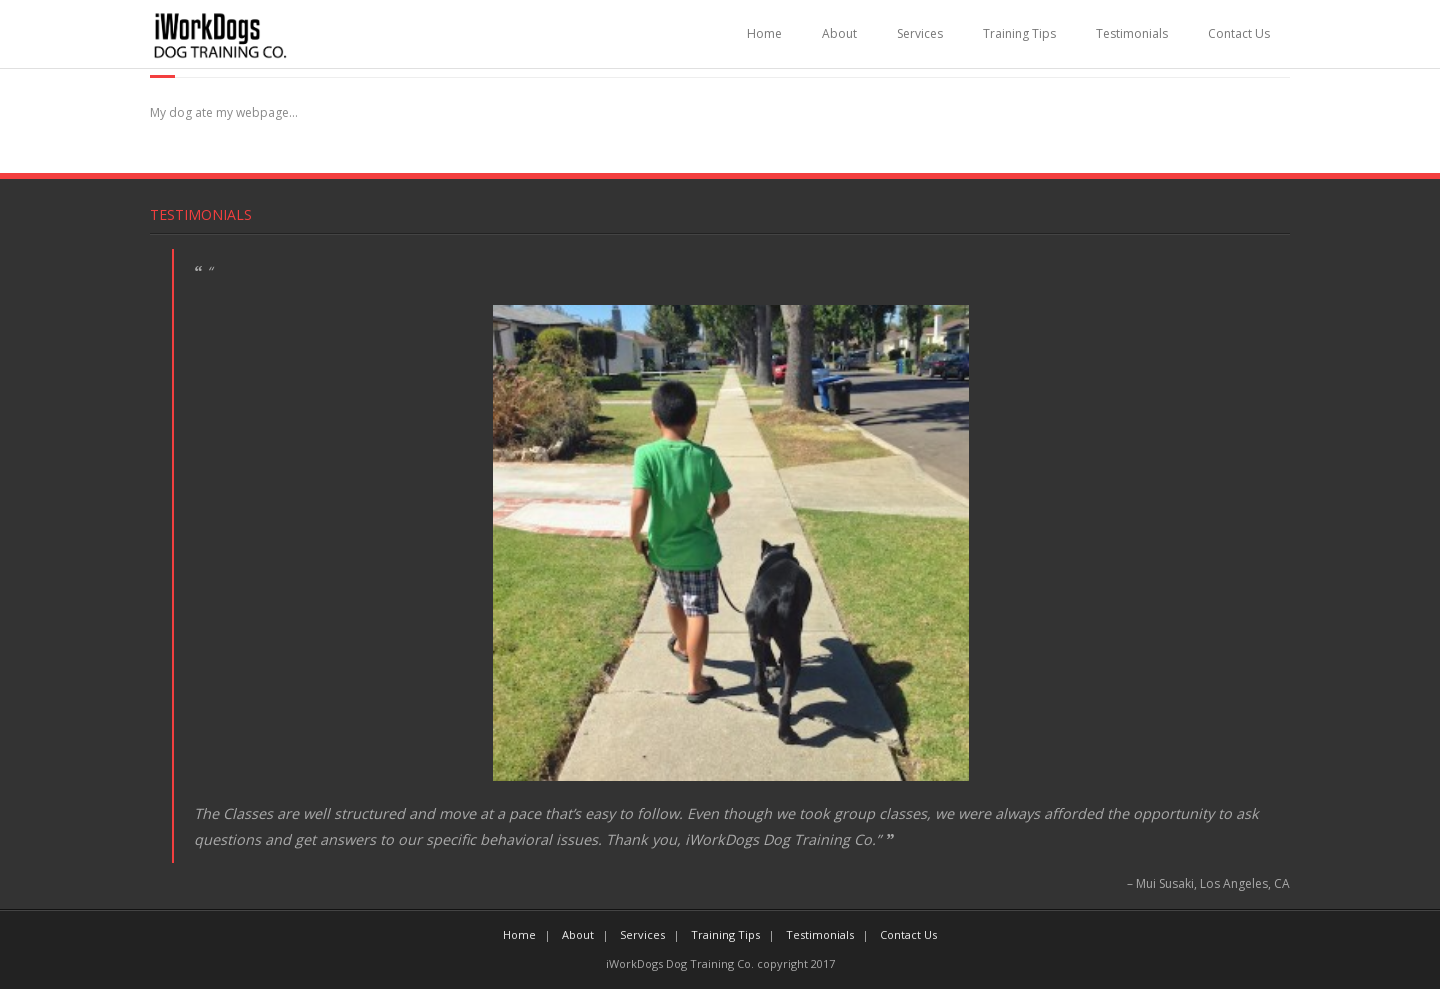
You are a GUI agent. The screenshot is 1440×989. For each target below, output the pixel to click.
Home (764, 33)
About (839, 33)
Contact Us (1239, 33)
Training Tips (1019, 33)
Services (920, 33)
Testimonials (1132, 33)
